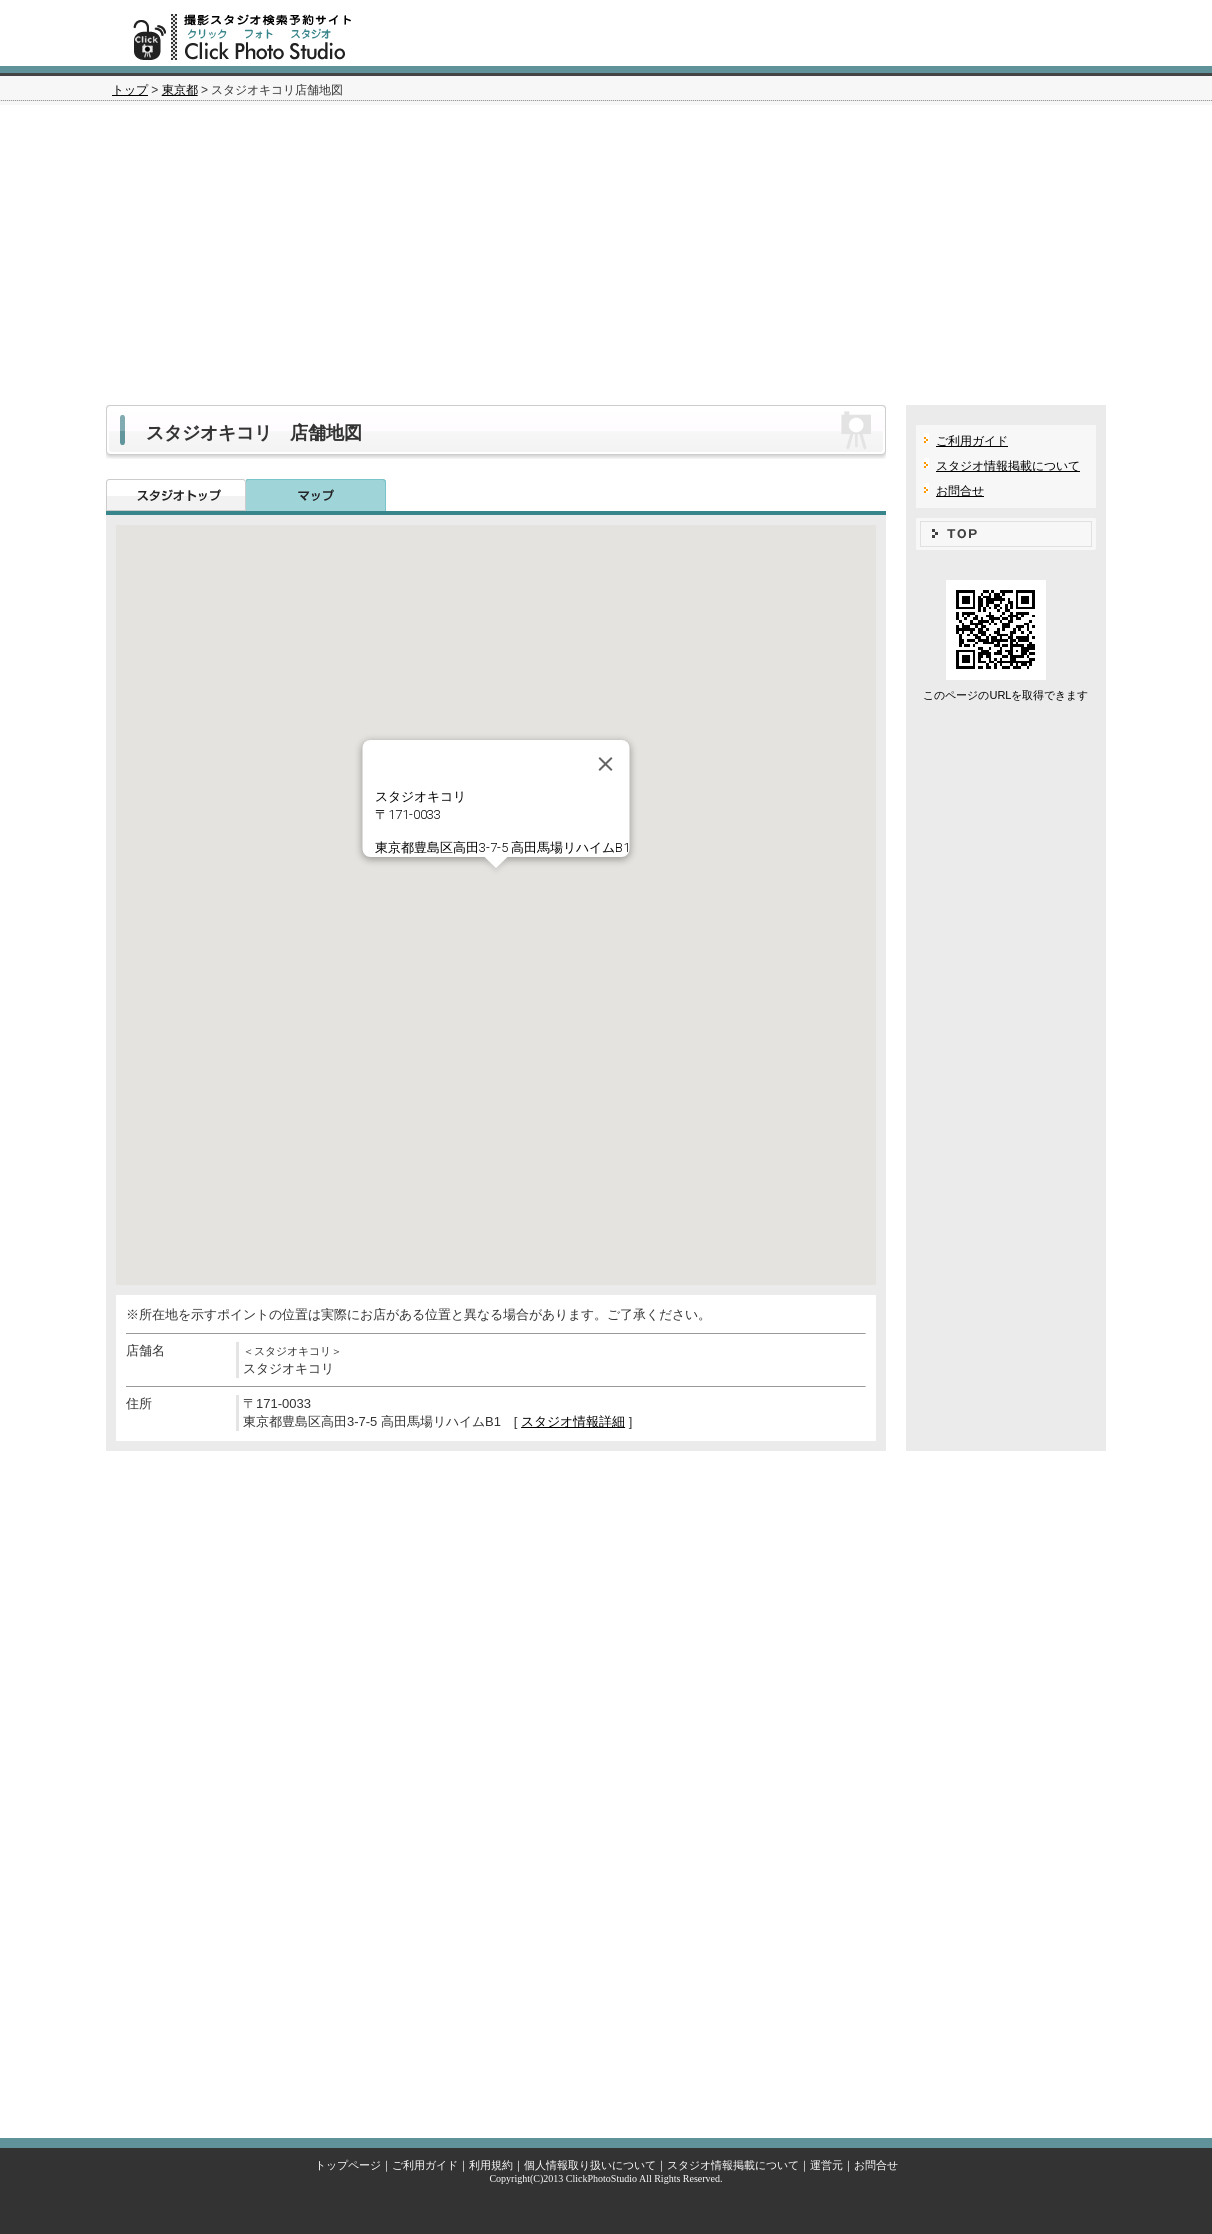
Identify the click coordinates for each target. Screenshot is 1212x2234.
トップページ (348, 2165)
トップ (130, 90)
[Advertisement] (606, 255)
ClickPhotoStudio (601, 2178)
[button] (496, 886)
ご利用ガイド (972, 441)
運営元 (826, 2165)
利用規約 (491, 2165)
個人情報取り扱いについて (590, 2165)
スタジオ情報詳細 (573, 1421)
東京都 (180, 90)
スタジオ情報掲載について (1008, 466)
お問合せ (960, 491)
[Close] (606, 764)
